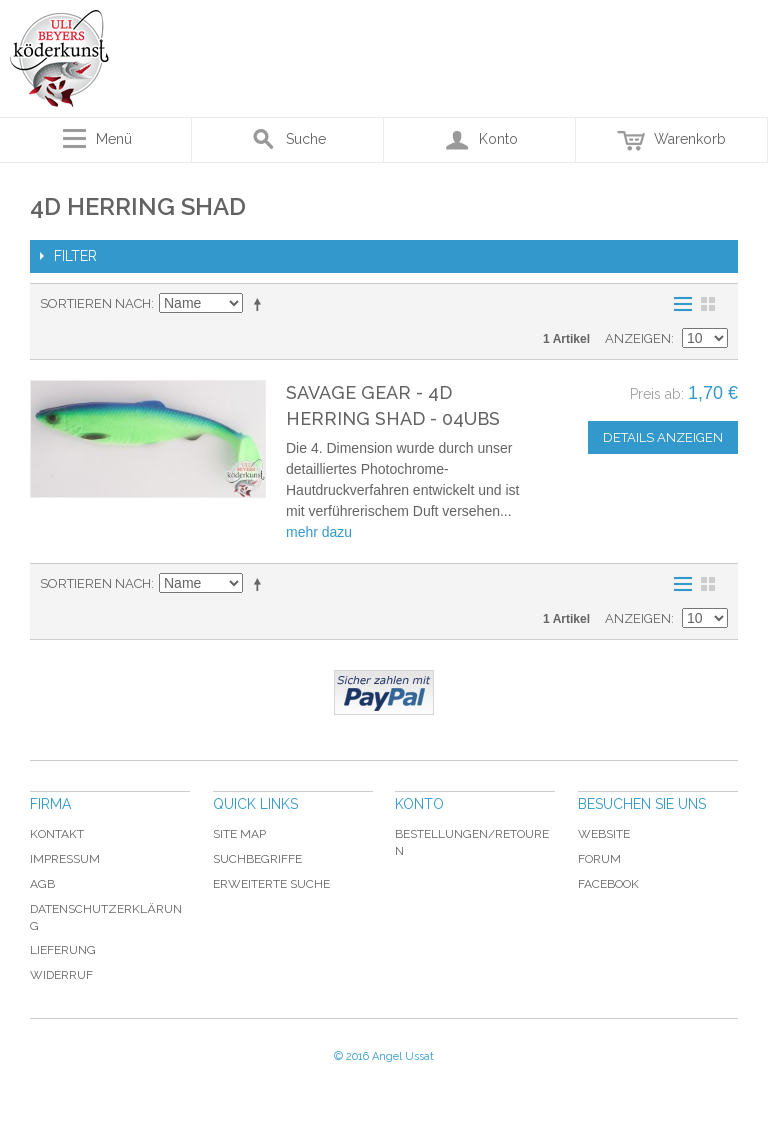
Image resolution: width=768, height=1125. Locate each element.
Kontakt (57, 834)
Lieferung (63, 950)
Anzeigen (638, 338)
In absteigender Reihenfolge (261, 304)
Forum (599, 859)
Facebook (608, 884)
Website (604, 834)
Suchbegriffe (257, 859)
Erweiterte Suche (271, 884)
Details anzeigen (663, 437)
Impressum (65, 859)
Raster (708, 304)
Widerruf (61, 975)
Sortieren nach (95, 303)
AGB (42, 884)
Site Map (239, 834)
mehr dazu (319, 532)
